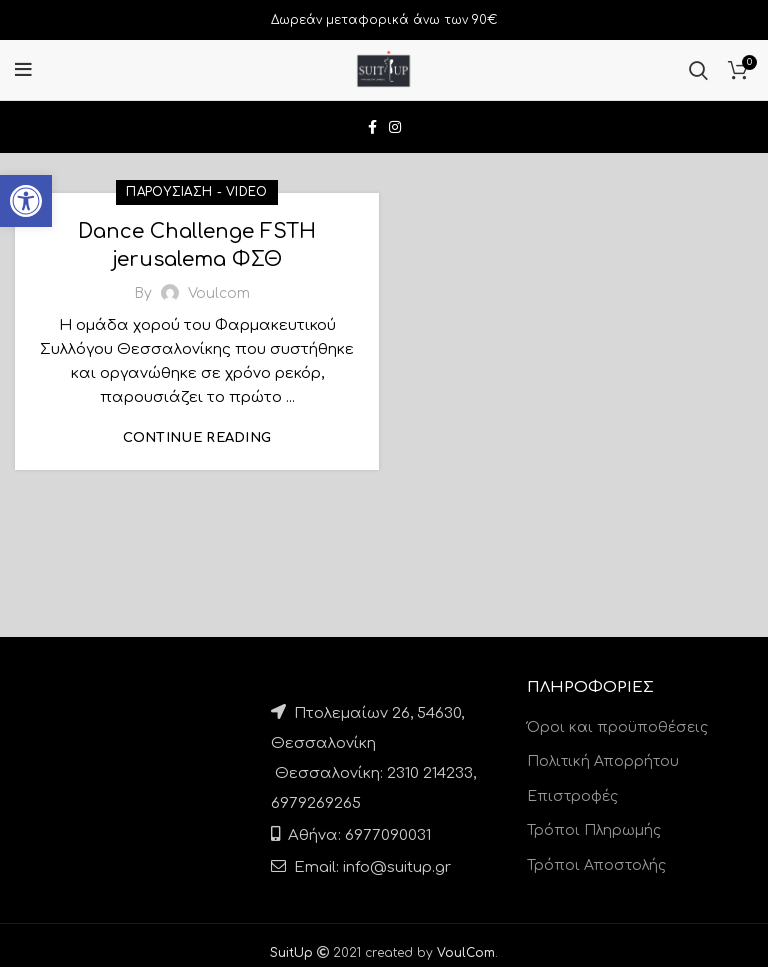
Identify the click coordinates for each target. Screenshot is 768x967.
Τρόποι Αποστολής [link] (596, 865)
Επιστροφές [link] (572, 796)
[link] (26, 201)
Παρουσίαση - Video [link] (196, 192)
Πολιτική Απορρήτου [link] (603, 761)
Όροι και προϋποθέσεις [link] (617, 727)
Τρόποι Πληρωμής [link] (594, 830)
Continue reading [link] (197, 438)
